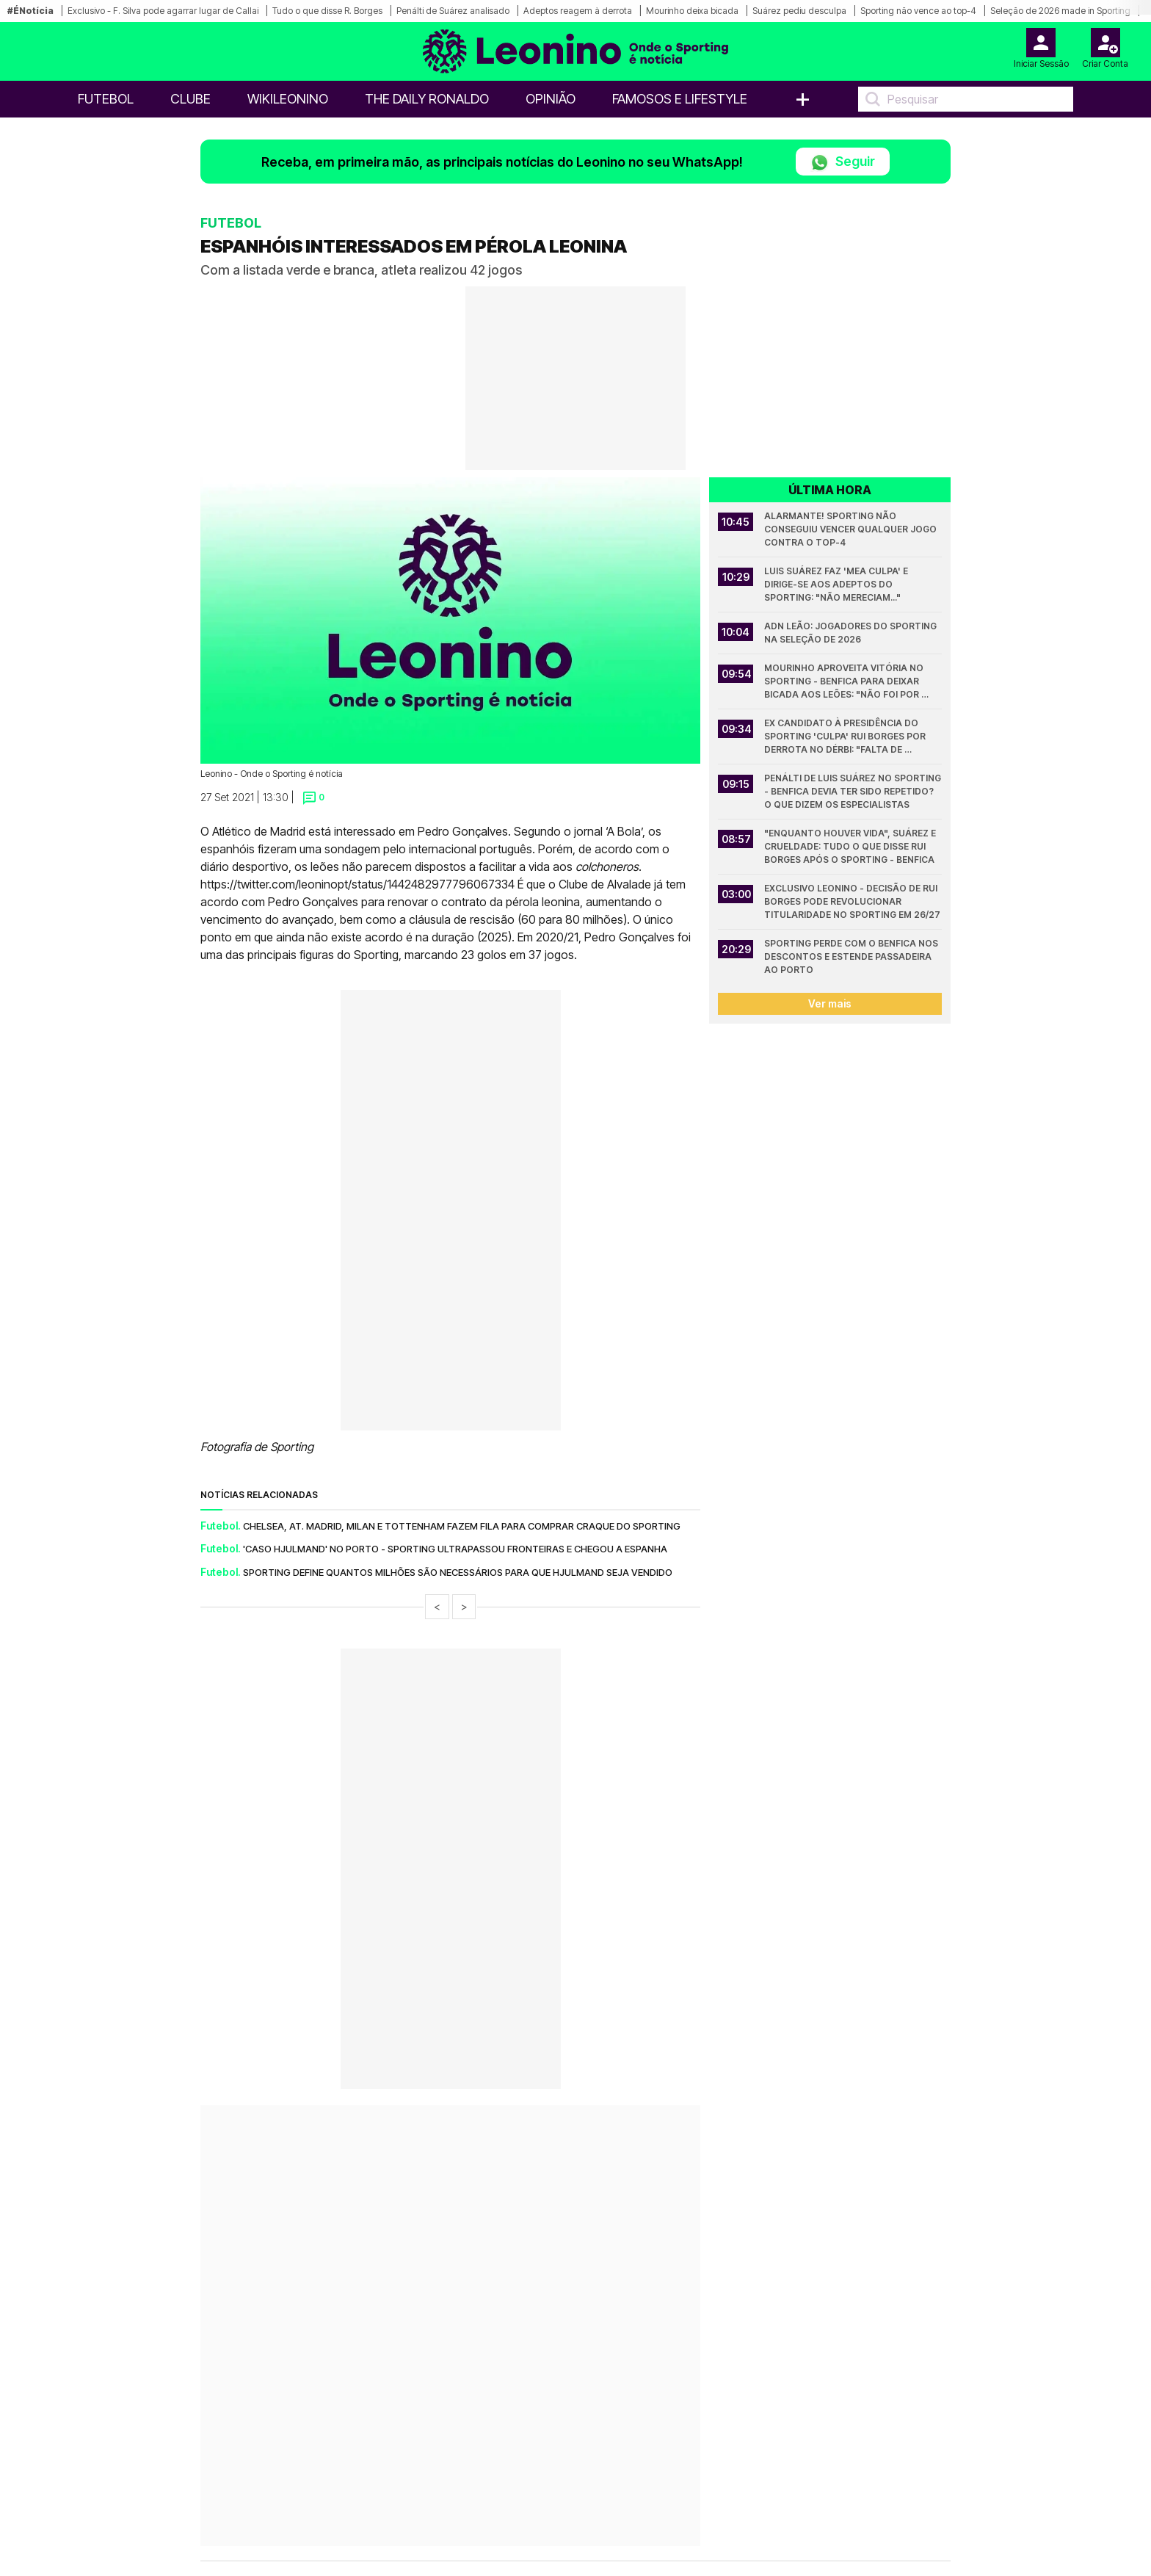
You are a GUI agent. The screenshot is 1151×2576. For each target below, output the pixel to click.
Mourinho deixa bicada (692, 10)
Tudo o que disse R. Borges (327, 10)
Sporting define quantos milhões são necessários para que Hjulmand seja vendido (457, 1572)
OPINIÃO (551, 98)
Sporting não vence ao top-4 (918, 10)
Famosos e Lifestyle (679, 98)
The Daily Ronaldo (427, 98)
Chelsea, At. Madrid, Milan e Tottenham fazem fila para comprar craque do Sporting (461, 1526)
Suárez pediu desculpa (799, 10)
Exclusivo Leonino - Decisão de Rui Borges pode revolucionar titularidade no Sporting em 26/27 (852, 901)
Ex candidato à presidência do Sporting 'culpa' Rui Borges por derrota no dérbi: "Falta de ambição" (846, 736)
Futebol (106, 98)
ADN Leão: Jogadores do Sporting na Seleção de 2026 (851, 633)
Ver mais (830, 1003)
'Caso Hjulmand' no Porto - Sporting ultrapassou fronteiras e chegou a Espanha (455, 1549)
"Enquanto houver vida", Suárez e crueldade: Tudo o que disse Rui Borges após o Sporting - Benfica (851, 846)
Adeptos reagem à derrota (577, 10)
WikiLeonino (287, 98)
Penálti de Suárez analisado (452, 10)
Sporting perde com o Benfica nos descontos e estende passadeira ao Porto (852, 956)
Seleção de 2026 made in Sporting (1060, 10)
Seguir (842, 162)
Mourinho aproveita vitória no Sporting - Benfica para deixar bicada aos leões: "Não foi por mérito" (845, 681)
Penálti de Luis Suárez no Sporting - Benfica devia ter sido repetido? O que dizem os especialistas (853, 791)
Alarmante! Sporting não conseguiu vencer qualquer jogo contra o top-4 (851, 529)
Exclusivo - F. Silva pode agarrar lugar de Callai (163, 10)
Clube (190, 98)
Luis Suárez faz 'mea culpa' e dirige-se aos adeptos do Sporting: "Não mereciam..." (837, 584)
